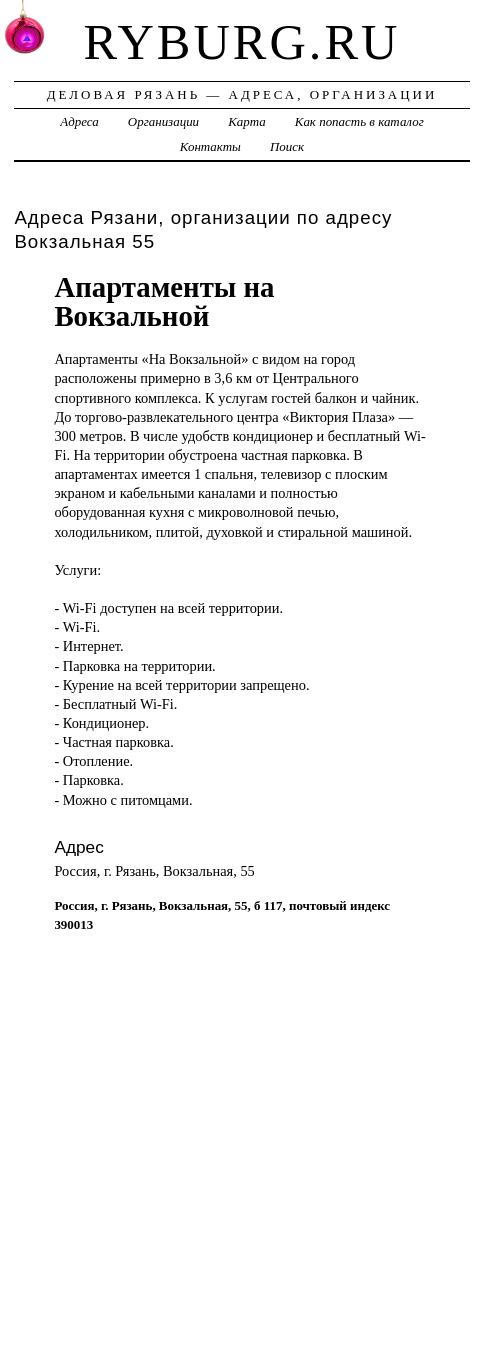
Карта (246, 121)
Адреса (79, 121)
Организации (163, 121)
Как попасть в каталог (359, 121)
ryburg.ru (242, 42)
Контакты (210, 146)
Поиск (287, 146)
